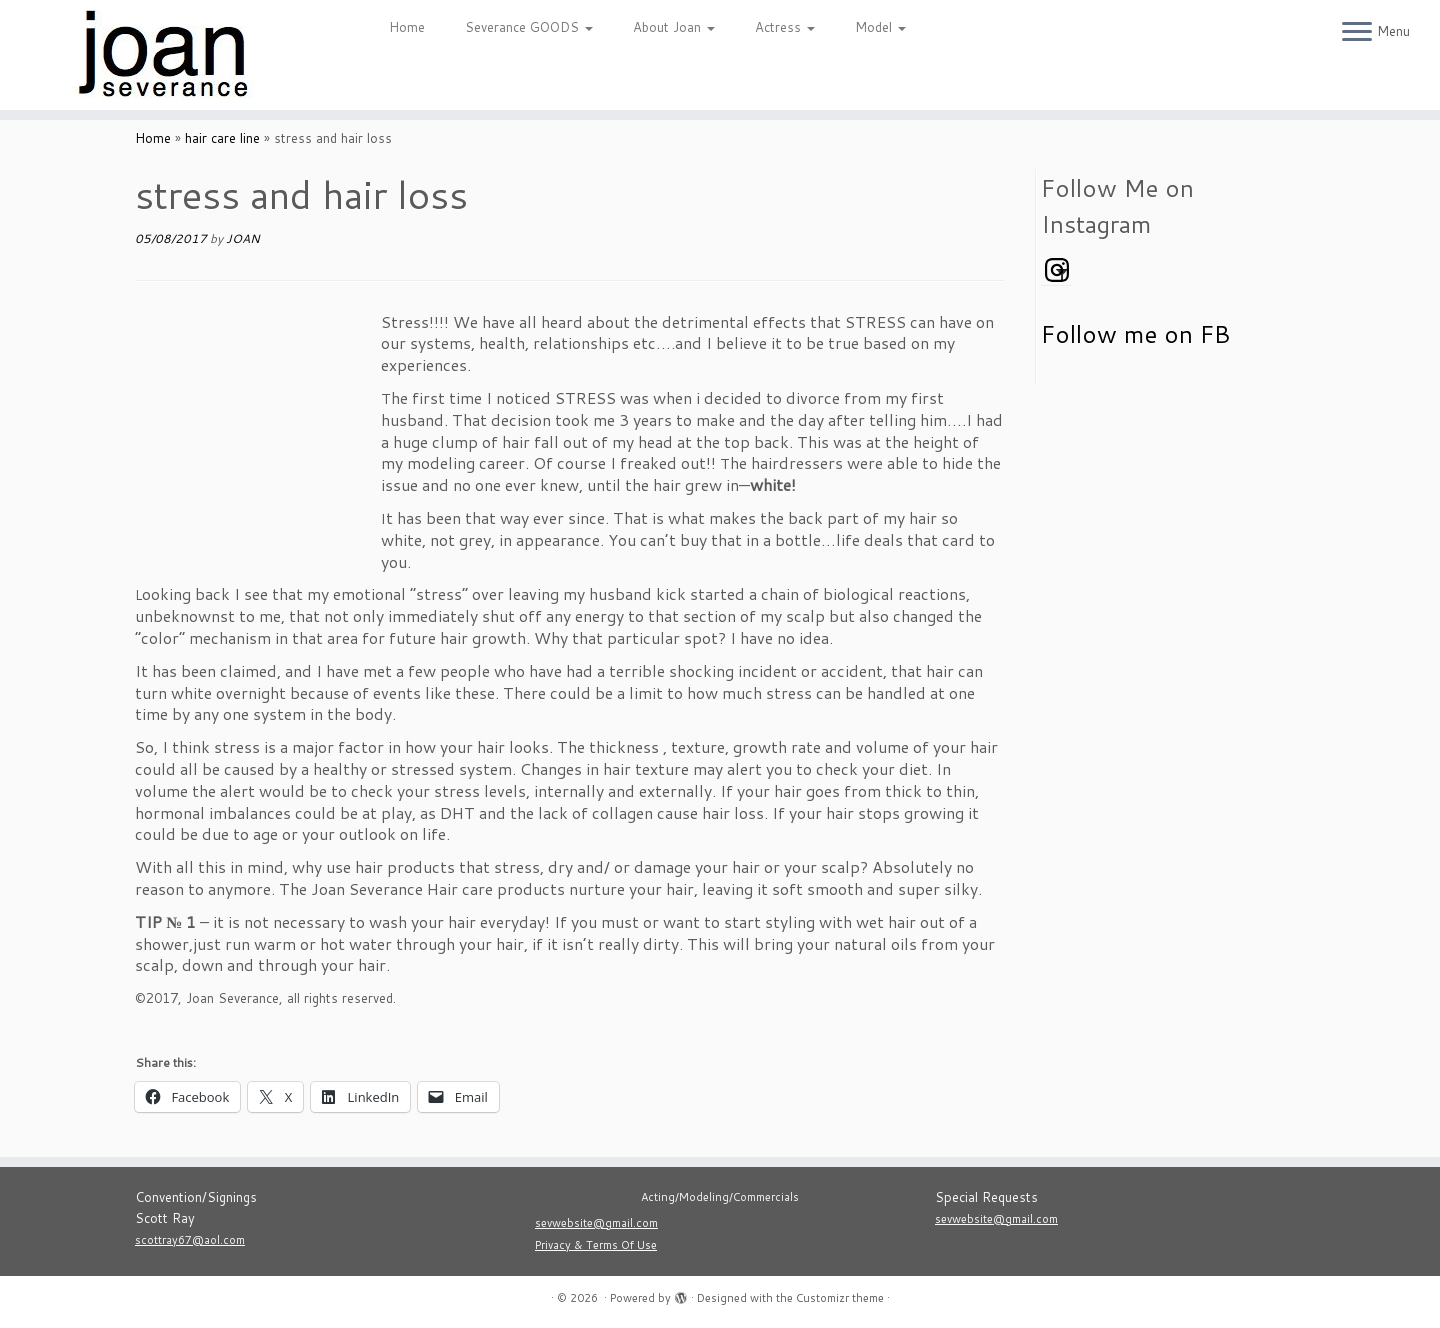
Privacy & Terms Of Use (596, 1245)
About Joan (674, 27)
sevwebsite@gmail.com (596, 1223)
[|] (166, 55)
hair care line (222, 138)
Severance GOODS (529, 27)
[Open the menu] (1357, 33)
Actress (785, 27)
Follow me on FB (1135, 334)
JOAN (243, 238)
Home (407, 27)
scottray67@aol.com (190, 1240)
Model (880, 27)
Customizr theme (840, 1298)
